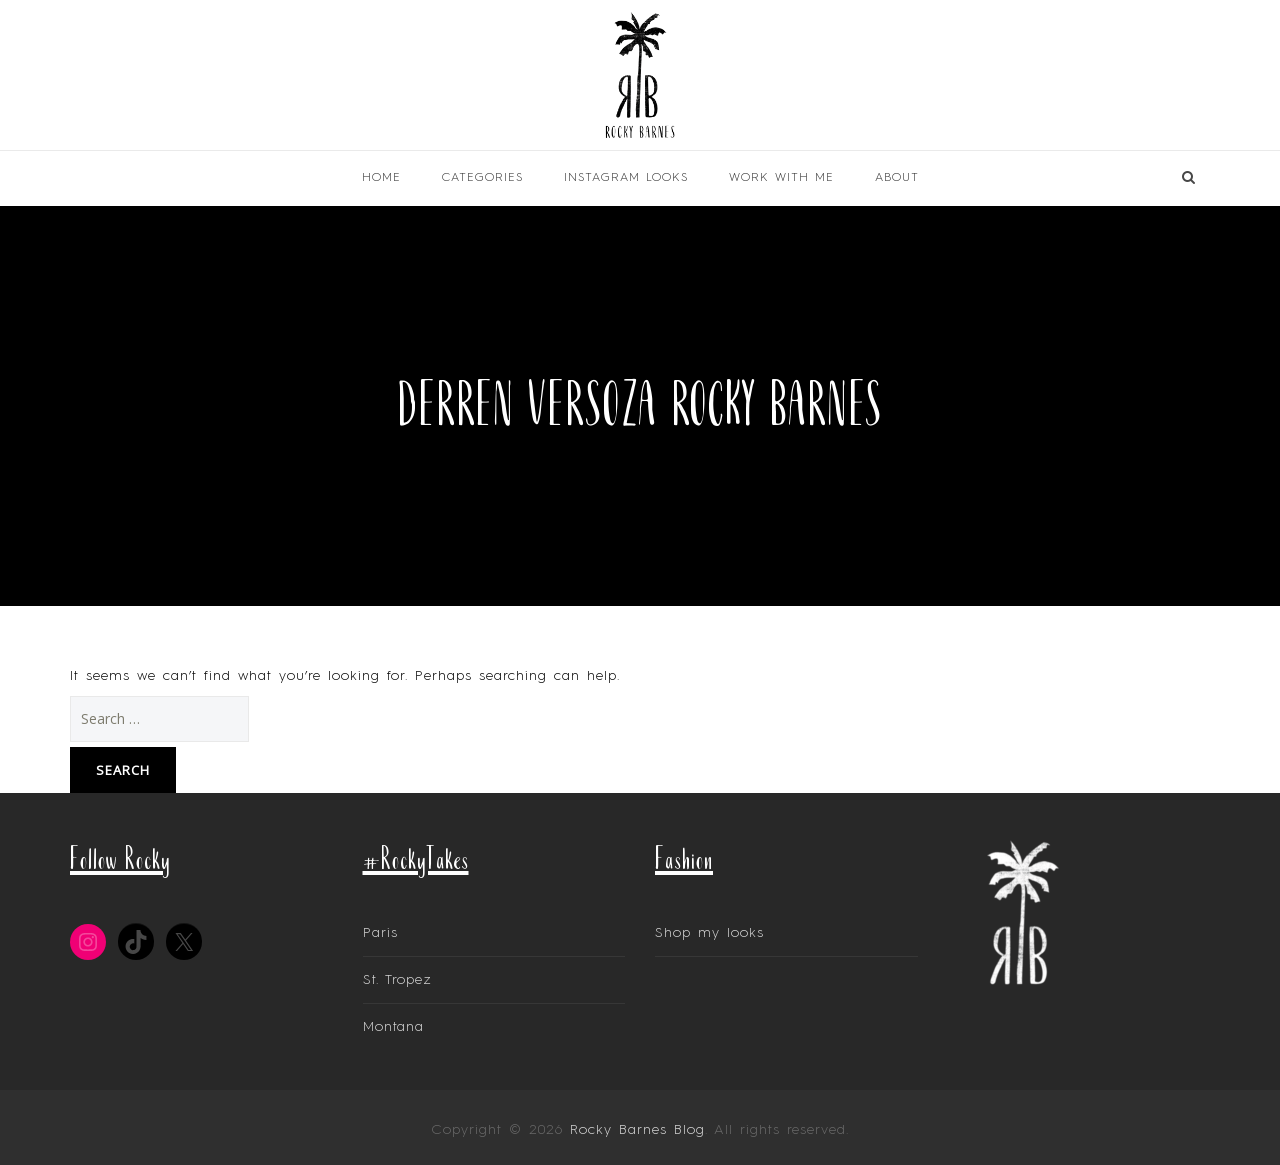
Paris (380, 933)
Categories (482, 178)
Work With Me (781, 178)
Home (381, 178)
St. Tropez (397, 980)
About (897, 178)
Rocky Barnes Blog (637, 1130)
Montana (393, 1027)
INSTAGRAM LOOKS (626, 178)
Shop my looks (709, 933)
